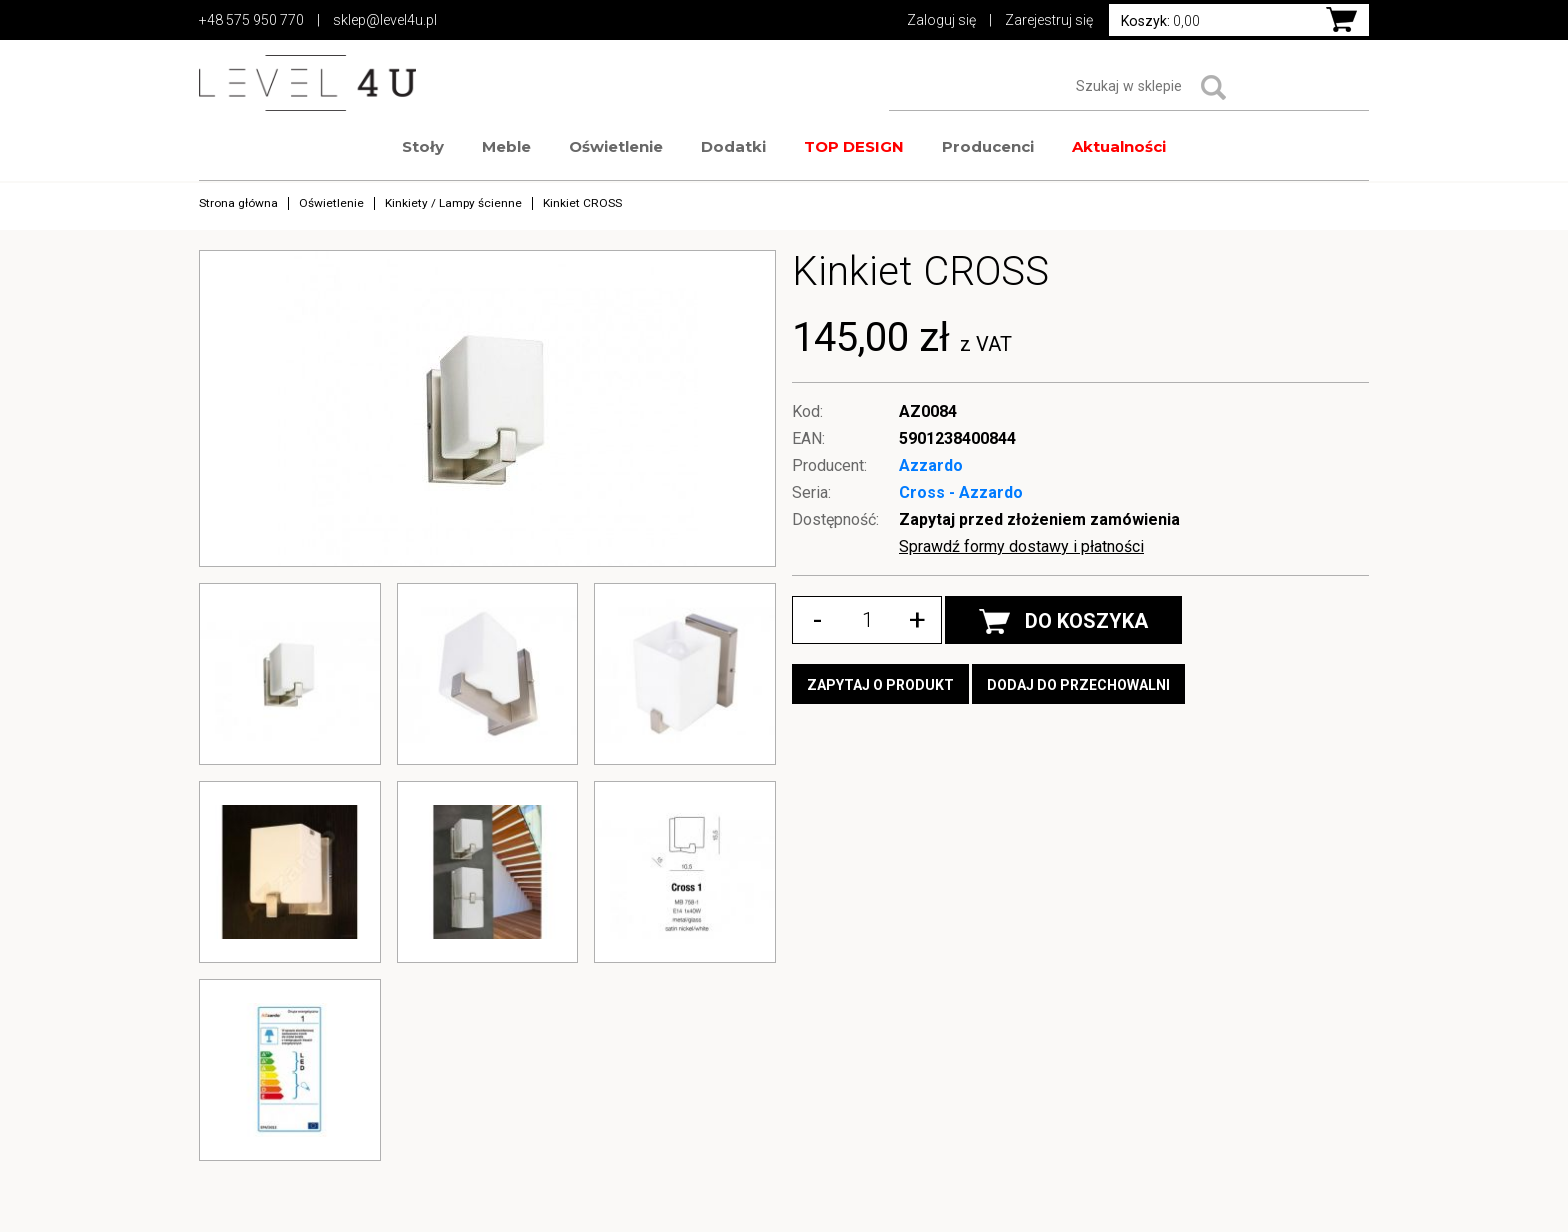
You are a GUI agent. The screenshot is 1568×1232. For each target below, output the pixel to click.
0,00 (1160, 21)
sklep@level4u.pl (385, 20)
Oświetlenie (616, 146)
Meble (506, 146)
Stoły (423, 146)
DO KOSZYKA (1063, 621)
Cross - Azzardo (961, 492)
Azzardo (931, 465)
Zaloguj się (941, 20)
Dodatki (733, 146)
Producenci (988, 146)
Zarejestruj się (1049, 20)
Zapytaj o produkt (880, 685)
